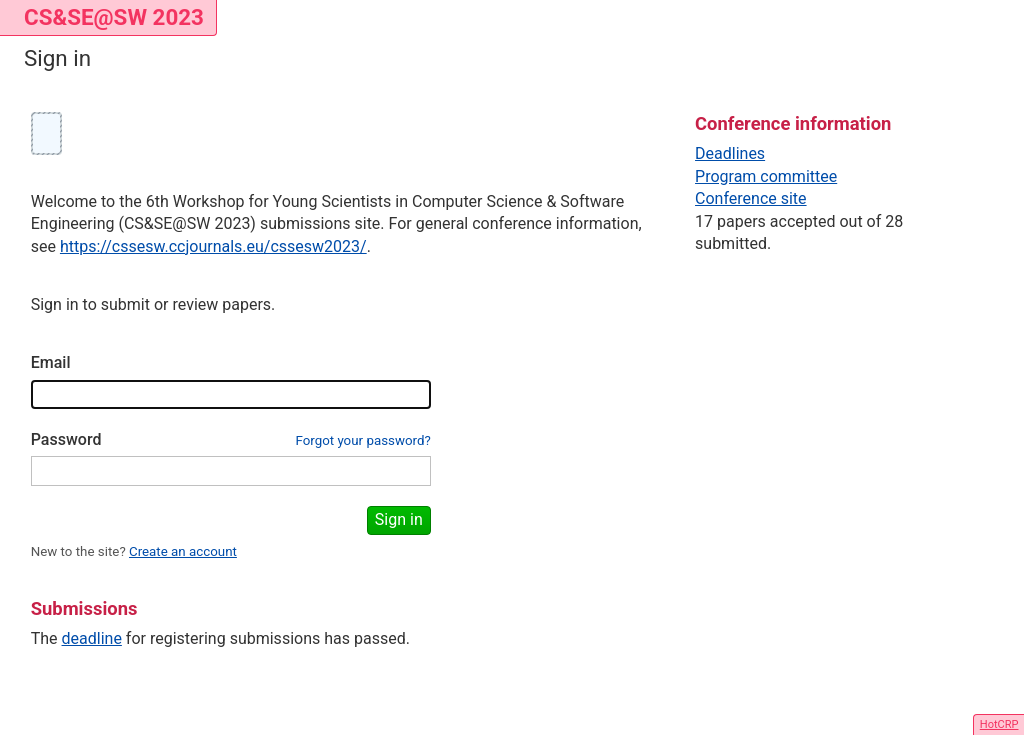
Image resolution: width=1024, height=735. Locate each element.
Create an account (183, 551)
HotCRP (999, 724)
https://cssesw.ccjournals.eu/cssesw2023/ (213, 246)
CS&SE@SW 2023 (114, 17)
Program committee (766, 176)
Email (51, 362)
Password (66, 439)
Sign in (399, 519)
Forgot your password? (362, 440)
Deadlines (730, 153)
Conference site (751, 198)
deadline (92, 638)
